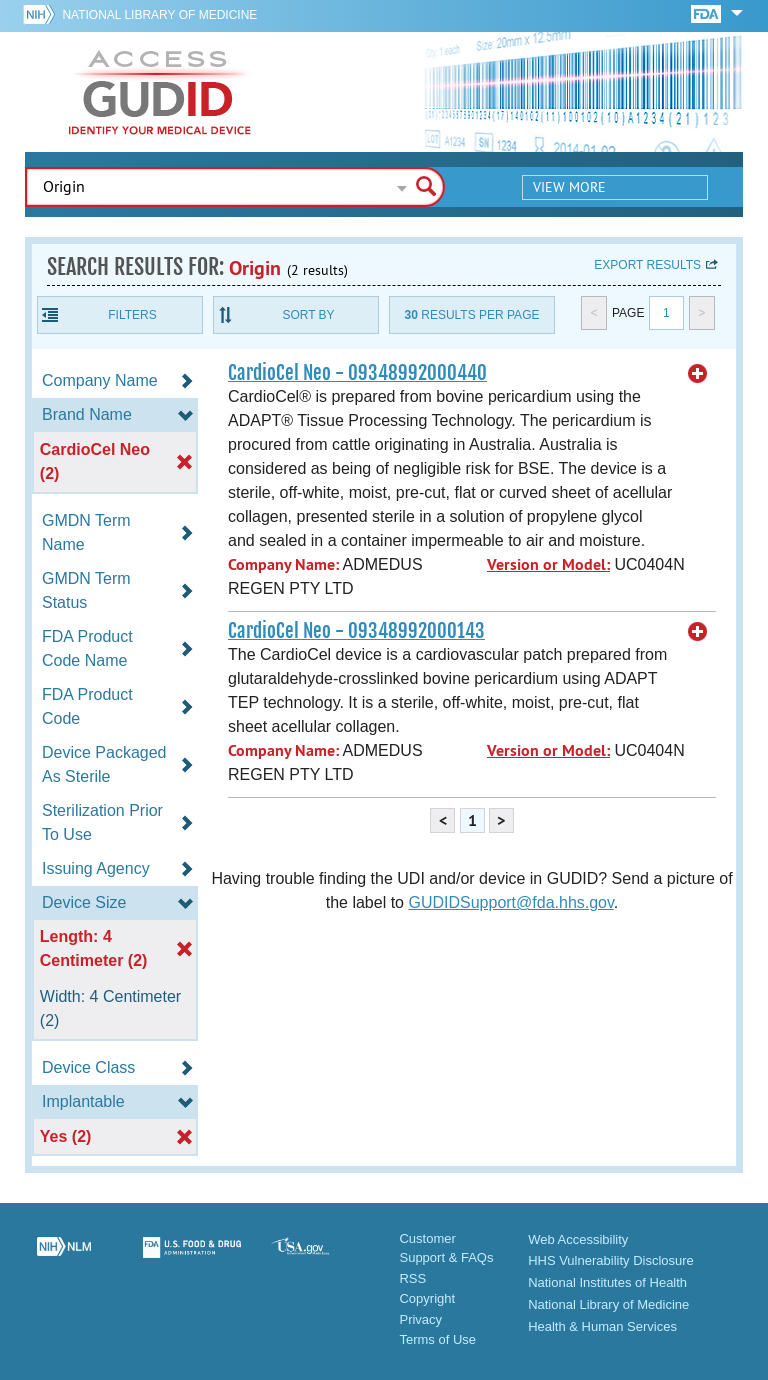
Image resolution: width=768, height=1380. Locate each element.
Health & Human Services (602, 1326)
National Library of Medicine (159, 15)
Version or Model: (548, 564)
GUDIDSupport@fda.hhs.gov (510, 902)
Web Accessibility (578, 1239)
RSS (412, 1278)
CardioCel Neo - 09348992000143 (356, 631)
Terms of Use (437, 1339)
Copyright (427, 1298)
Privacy (420, 1319)
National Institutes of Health (607, 1282)
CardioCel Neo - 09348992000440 (357, 373)
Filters (132, 315)
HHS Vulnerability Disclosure (611, 1260)
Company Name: (283, 564)
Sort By (308, 315)
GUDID (160, 92)
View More (569, 187)
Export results (647, 265)
